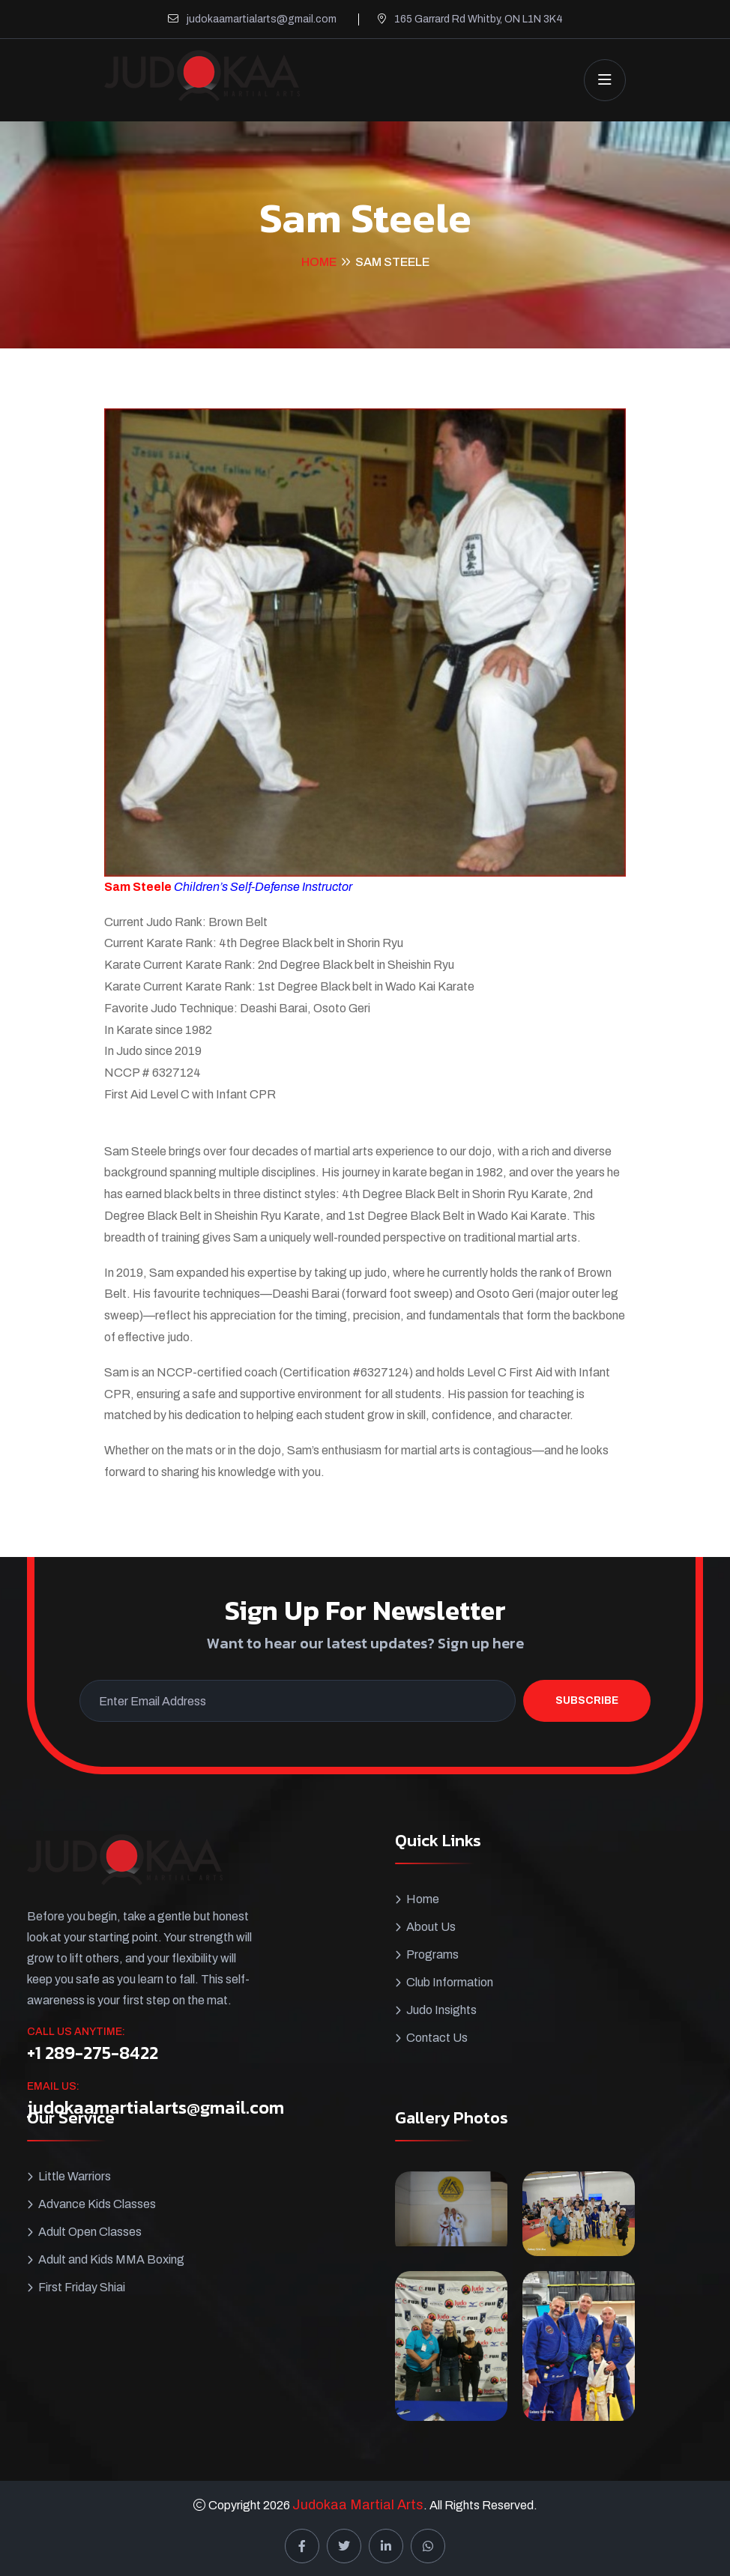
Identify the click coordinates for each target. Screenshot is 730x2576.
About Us (431, 1926)
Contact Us (437, 2037)
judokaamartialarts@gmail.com (262, 19)
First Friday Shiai (81, 2287)
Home (319, 262)
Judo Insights (441, 2010)
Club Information (449, 1982)
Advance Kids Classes (97, 2204)
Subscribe (586, 1700)
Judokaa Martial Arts (357, 2504)
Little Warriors (74, 2176)
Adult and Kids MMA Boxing (111, 2259)
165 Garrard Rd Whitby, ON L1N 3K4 (478, 19)
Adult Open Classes (90, 2231)
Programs (432, 1954)
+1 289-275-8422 (92, 2053)
